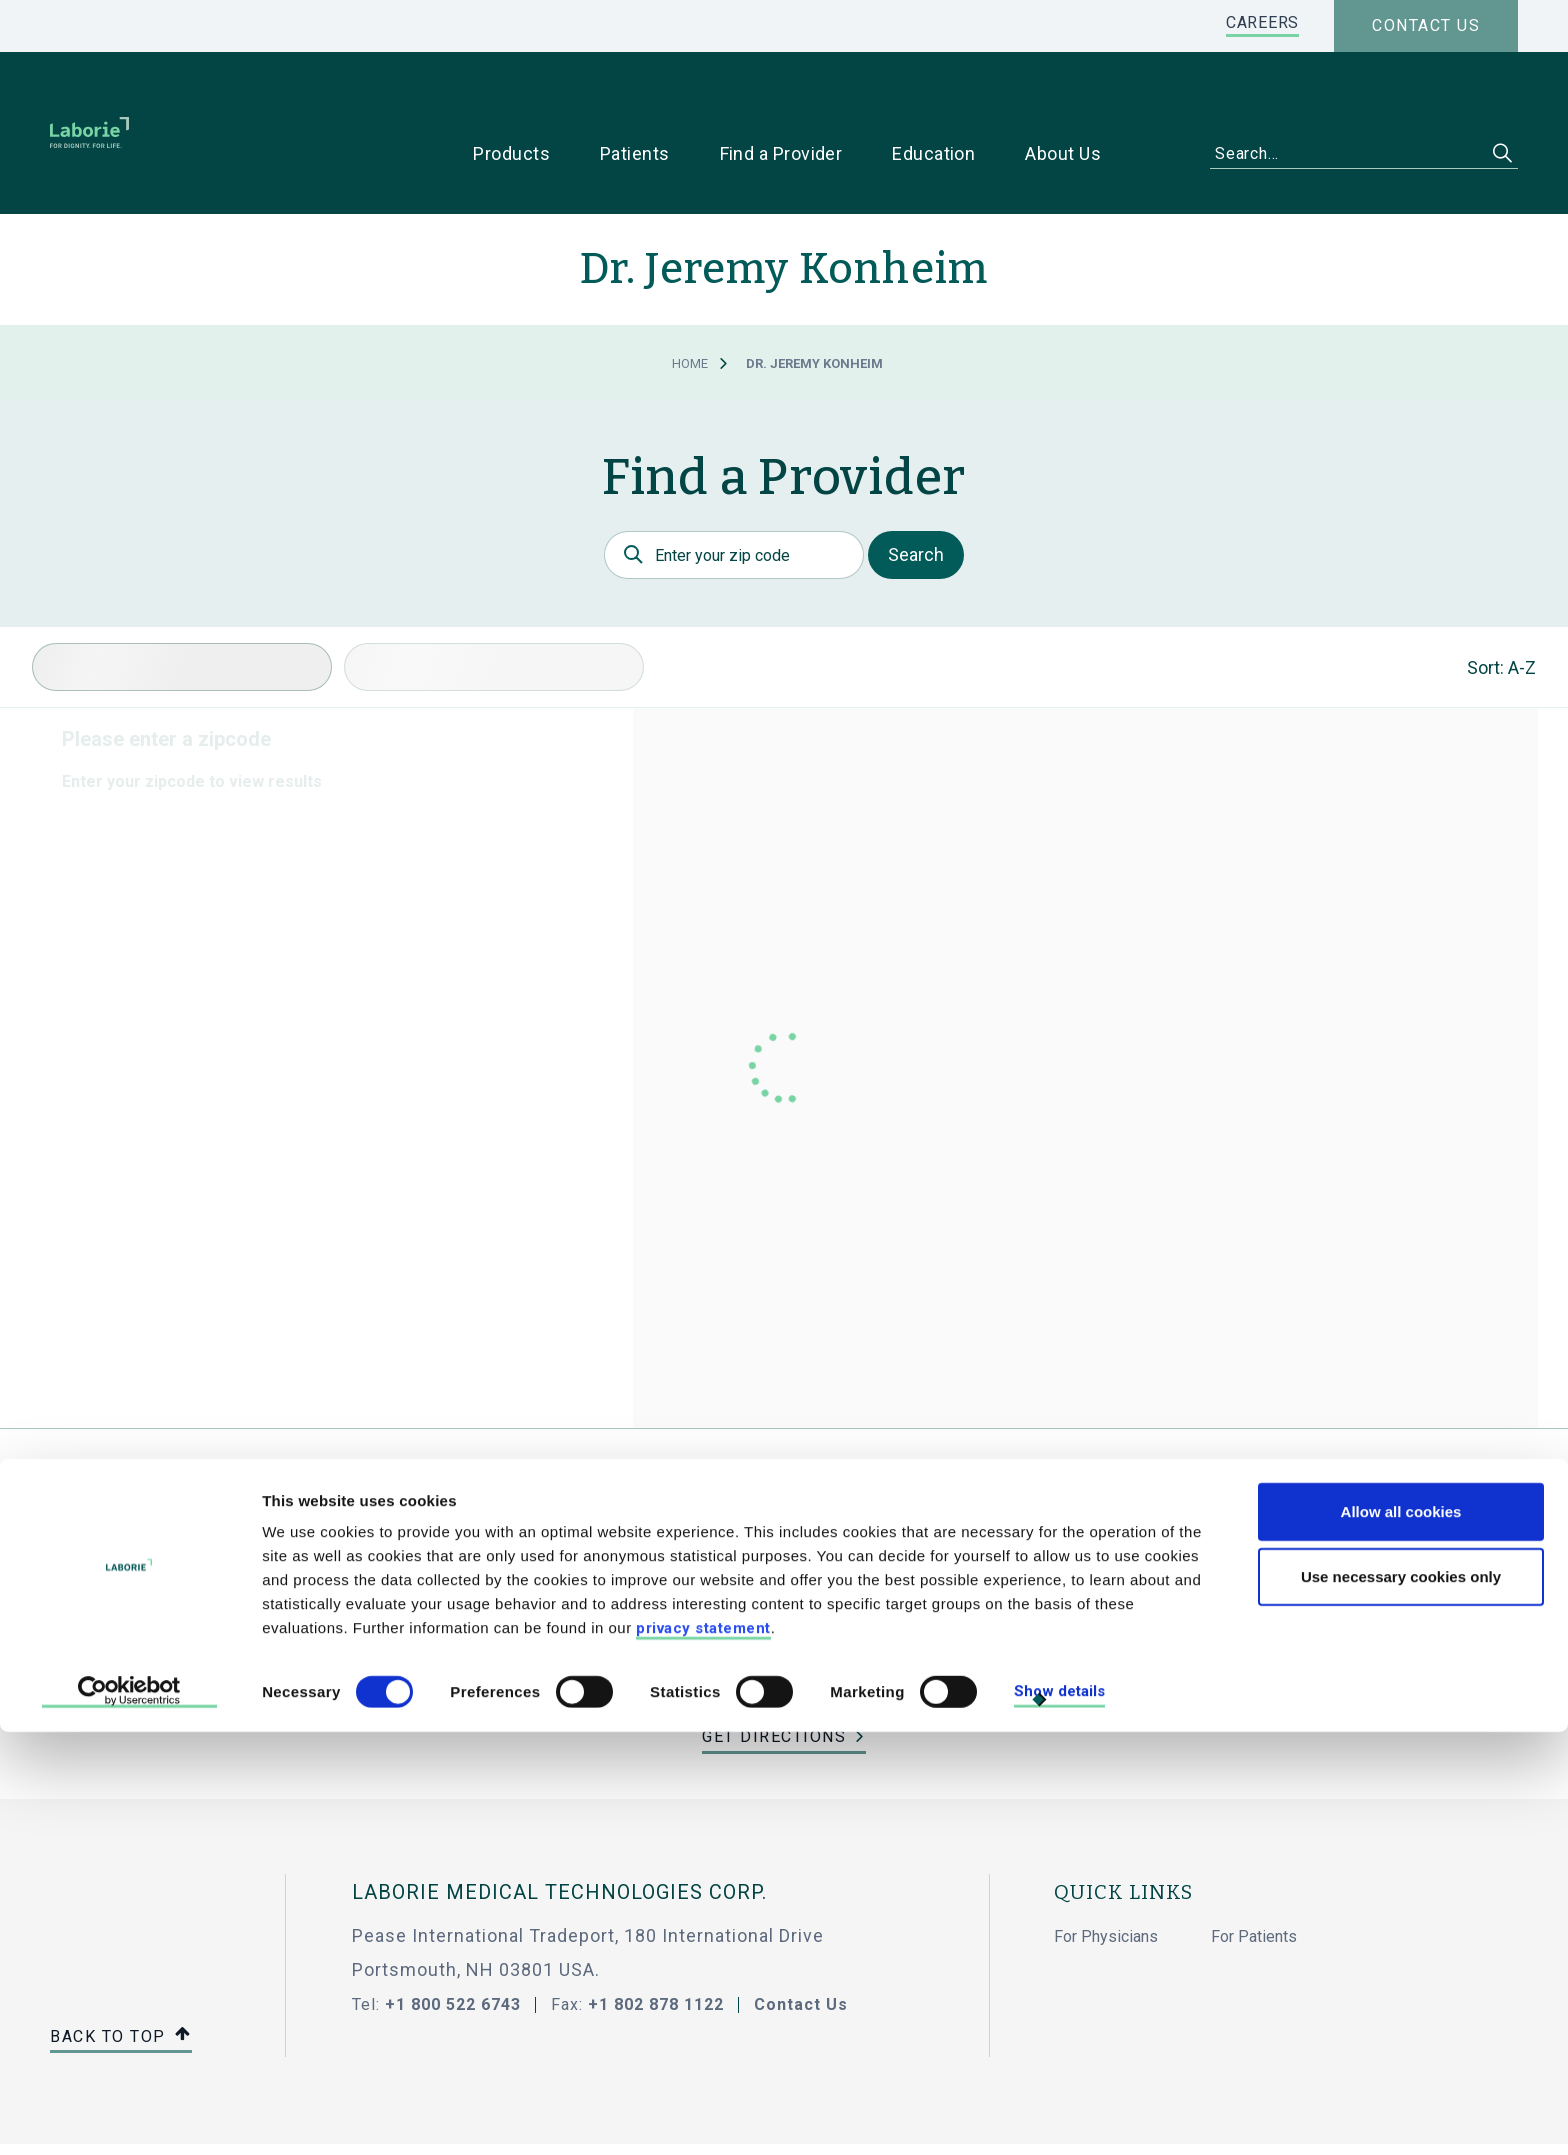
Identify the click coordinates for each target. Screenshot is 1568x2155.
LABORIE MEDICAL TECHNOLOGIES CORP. (559, 1829)
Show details (1059, 2115)
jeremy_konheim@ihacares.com (784, 1601)
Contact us (1426, 25)
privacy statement (703, 2051)
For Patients (1254, 1873)
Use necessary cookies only (1401, 2000)
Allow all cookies (1401, 1934)
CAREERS (1262, 22)
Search (916, 491)
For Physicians (1106, 1873)
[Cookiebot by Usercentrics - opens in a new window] (129, 2116)
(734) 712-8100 (784, 1637)
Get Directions (774, 1673)
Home (690, 300)
